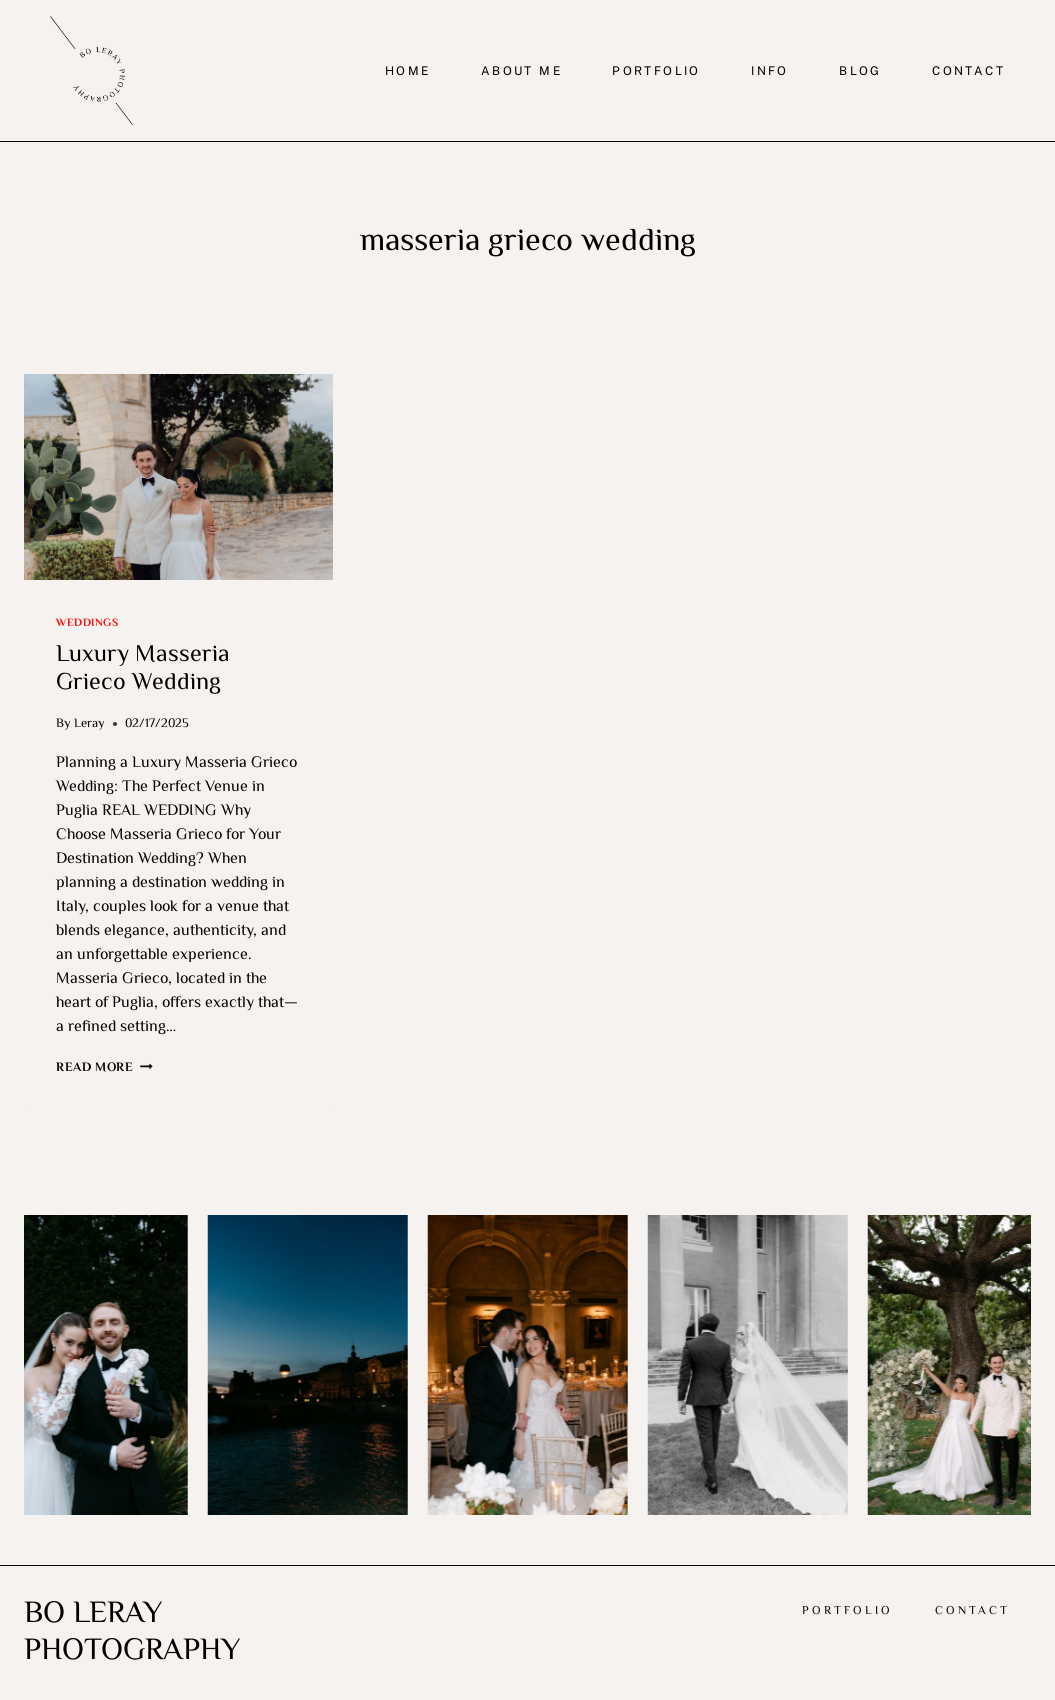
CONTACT (968, 71)
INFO (770, 71)
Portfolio (847, 1611)
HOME (408, 71)
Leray (89, 724)
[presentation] (178, 477)
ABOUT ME (521, 71)
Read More (104, 1068)
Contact (972, 1611)
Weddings (87, 623)
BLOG (860, 71)
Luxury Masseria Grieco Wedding (143, 670)
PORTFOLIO (656, 71)
